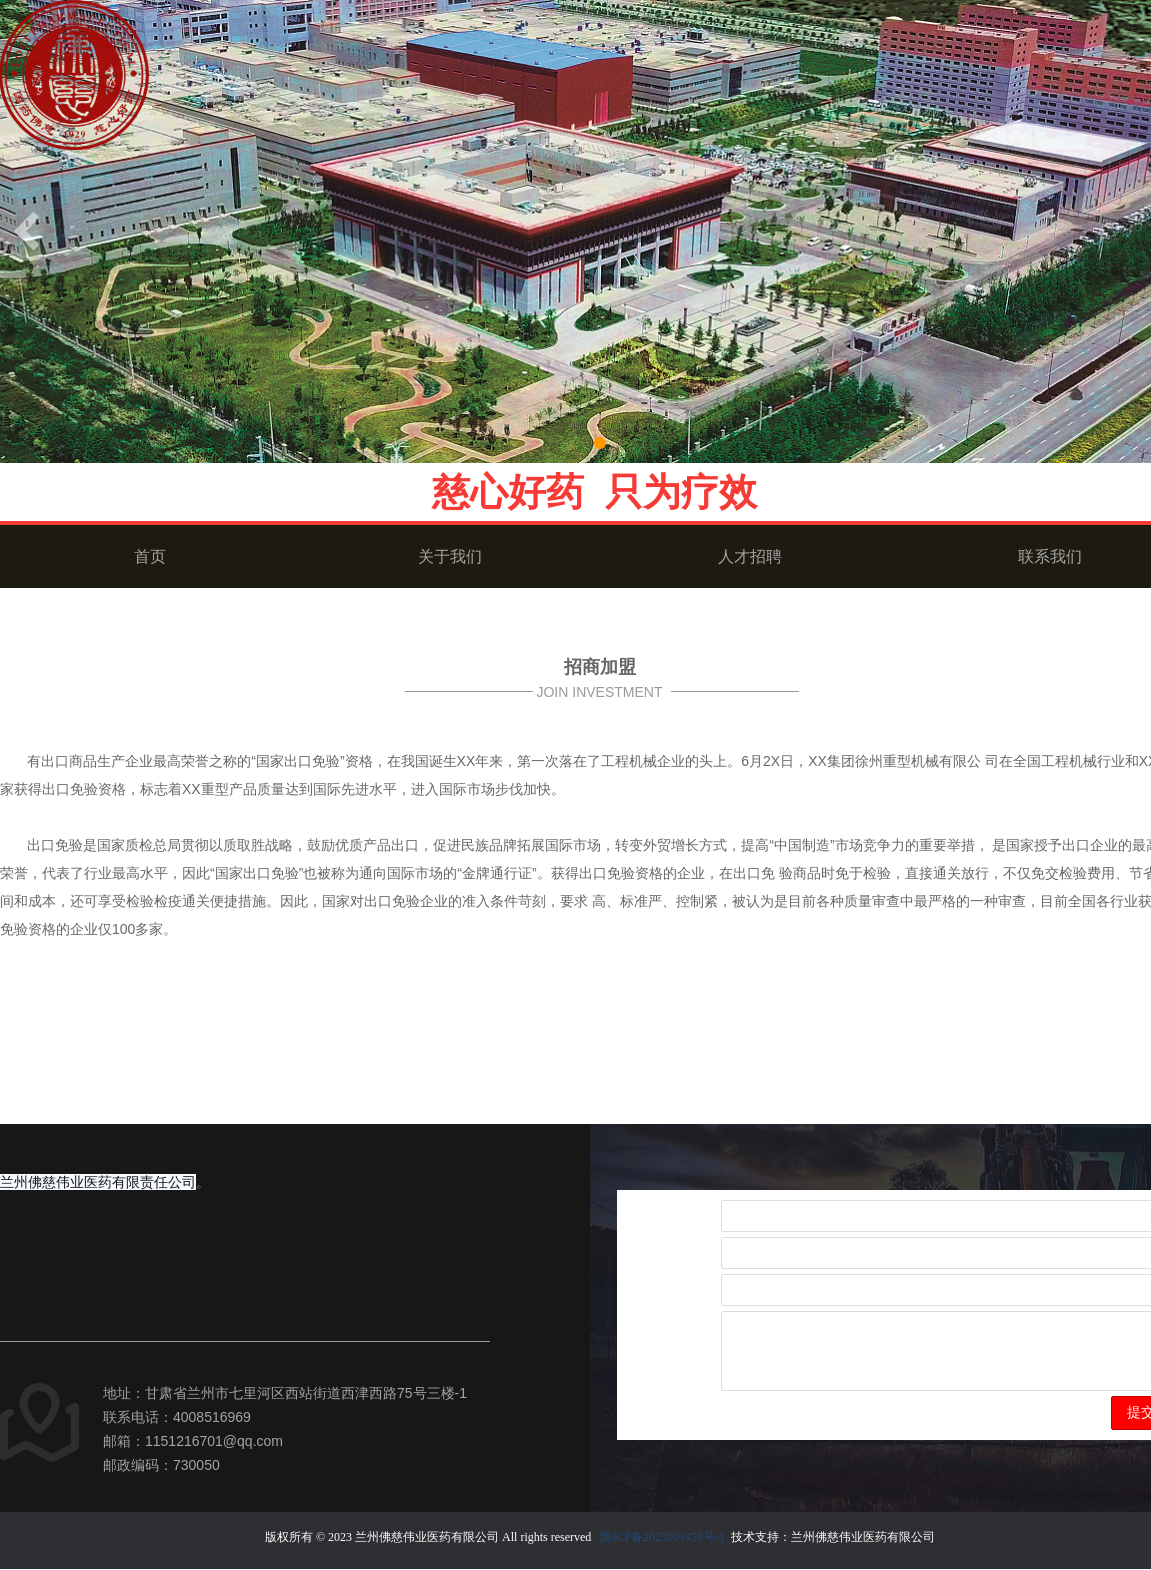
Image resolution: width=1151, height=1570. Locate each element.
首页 (150, 556)
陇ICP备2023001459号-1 (662, 1537)
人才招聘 (750, 556)
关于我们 (450, 556)
